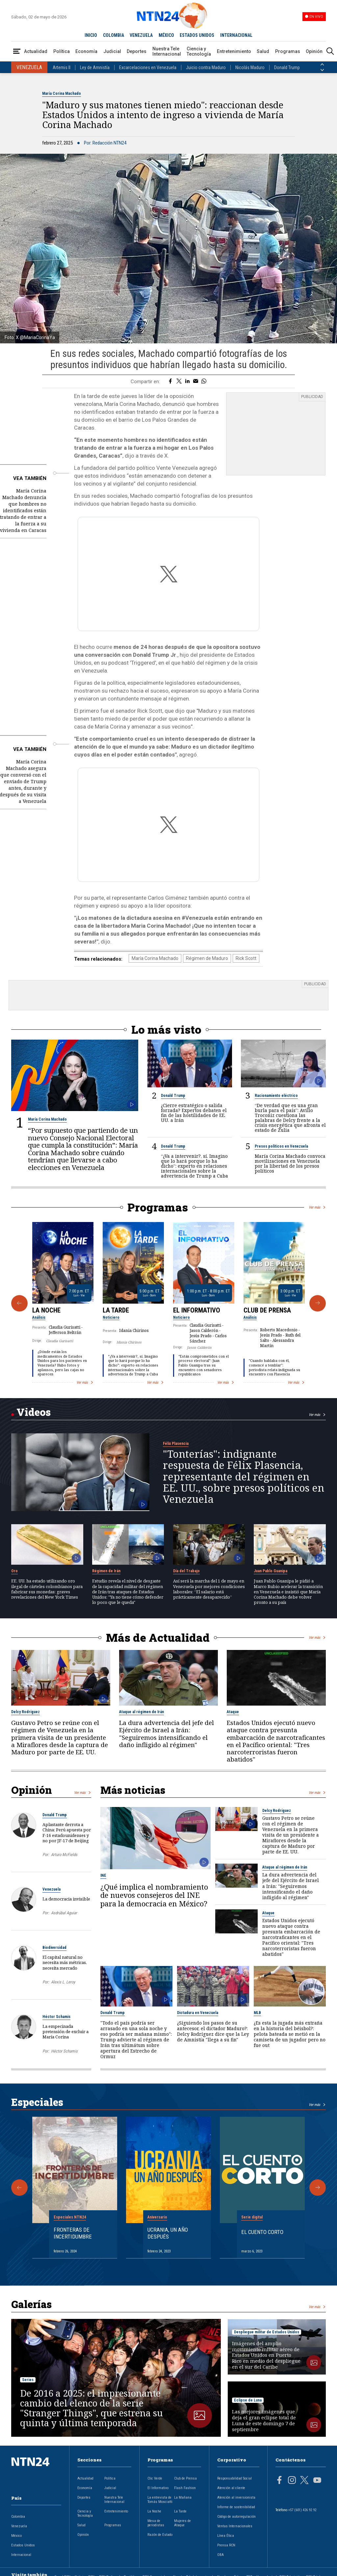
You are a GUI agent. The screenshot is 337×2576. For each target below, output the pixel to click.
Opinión (314, 51)
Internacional (21, 2548)
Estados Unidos (23, 2538)
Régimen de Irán (106, 1564)
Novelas (223, 2570)
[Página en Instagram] (292, 2474)
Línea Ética (225, 2529)
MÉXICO (166, 35)
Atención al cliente (231, 2481)
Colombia (18, 2510)
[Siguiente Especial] (317, 2181)
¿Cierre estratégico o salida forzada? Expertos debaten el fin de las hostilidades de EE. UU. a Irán (194, 1106)
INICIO (91, 35)
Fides (238, 2570)
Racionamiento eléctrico (276, 1089)
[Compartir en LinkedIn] (187, 382)
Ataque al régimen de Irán (141, 1705)
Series (28, 2373)
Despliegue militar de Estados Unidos (266, 2325)
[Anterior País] (322, 64)
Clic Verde (154, 2472)
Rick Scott (246, 951)
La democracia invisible (66, 1892)
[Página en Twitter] (304, 2474)
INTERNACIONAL (236, 35)
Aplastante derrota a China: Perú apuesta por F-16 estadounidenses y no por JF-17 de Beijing (66, 1826)
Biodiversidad (54, 1941)
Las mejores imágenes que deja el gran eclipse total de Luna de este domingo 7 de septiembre (264, 2414)
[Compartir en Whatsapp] (203, 382)
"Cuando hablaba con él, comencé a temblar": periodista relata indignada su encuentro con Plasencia (274, 1361)
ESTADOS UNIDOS (197, 35)
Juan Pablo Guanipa (270, 1564)
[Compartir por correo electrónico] (195, 382)
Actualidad (35, 51)
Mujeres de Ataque (182, 2516)
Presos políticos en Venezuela (281, 1139)
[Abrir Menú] (16, 51)
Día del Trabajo (186, 1564)
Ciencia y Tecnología (199, 51)
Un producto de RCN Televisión (278, 2570)
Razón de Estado (159, 2528)
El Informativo (196, 1303)
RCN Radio (107, 2570)
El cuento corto (262, 2225)
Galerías (31, 2297)
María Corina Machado (61, 93)
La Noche (46, 1303)
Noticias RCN (84, 2570)
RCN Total (313, 2570)
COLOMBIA (113, 35)
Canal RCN (62, 2570)
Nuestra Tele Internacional (166, 51)
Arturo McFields (64, 1848)
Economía (86, 51)
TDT (249, 2570)
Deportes (136, 51)
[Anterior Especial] (19, 2181)
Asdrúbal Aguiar (64, 1906)
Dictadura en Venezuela (197, 2006)
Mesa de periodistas (155, 2516)
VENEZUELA (141, 35)
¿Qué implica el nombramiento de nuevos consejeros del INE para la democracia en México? (154, 1888)
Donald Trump (287, 67)
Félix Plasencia (176, 1437)
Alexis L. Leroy (63, 1975)
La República (128, 2570)
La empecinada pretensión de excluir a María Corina (65, 2024)
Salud (263, 51)
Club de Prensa (267, 1303)
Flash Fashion (185, 2481)
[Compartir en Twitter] (179, 382)
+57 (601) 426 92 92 (302, 2503)
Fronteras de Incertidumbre (73, 2226)
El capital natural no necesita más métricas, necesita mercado (64, 1956)
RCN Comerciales (155, 2570)
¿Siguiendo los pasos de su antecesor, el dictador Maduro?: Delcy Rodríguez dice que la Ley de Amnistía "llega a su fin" (213, 2024)
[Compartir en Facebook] (170, 382)
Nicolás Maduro (250, 67)
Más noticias (132, 1783)
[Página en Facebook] (279, 2474)
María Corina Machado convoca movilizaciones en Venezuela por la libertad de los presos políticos (290, 1156)
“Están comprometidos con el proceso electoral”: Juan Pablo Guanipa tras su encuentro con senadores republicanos (203, 1358)
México (16, 2529)
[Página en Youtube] (317, 2474)
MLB (257, 2006)
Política (61, 51)
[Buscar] (330, 51)
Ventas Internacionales (234, 2519)
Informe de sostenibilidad (236, 2500)
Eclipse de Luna (248, 2393)
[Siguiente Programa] (317, 1296)
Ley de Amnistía (95, 67)
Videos (33, 1405)
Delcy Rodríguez (25, 1705)
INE (103, 1868)
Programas (287, 51)
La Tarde (116, 1303)
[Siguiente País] (322, 70)
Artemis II (61, 67)
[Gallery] (168, 1296)
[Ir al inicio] (36, 2465)
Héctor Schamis (56, 2010)
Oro (14, 1564)
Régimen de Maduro (207, 951)
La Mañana (183, 2491)
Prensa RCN (226, 2538)
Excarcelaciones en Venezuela (147, 67)
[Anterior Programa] (19, 1296)
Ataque (233, 1705)
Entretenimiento (234, 51)
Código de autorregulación (236, 2510)
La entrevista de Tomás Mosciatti (159, 2493)
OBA (220, 2548)
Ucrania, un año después (167, 2226)
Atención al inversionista (236, 2491)
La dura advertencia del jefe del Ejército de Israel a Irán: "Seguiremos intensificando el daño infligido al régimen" (166, 1727)
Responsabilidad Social (234, 2472)
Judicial (112, 51)
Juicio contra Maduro (206, 67)
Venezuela (51, 1882)
